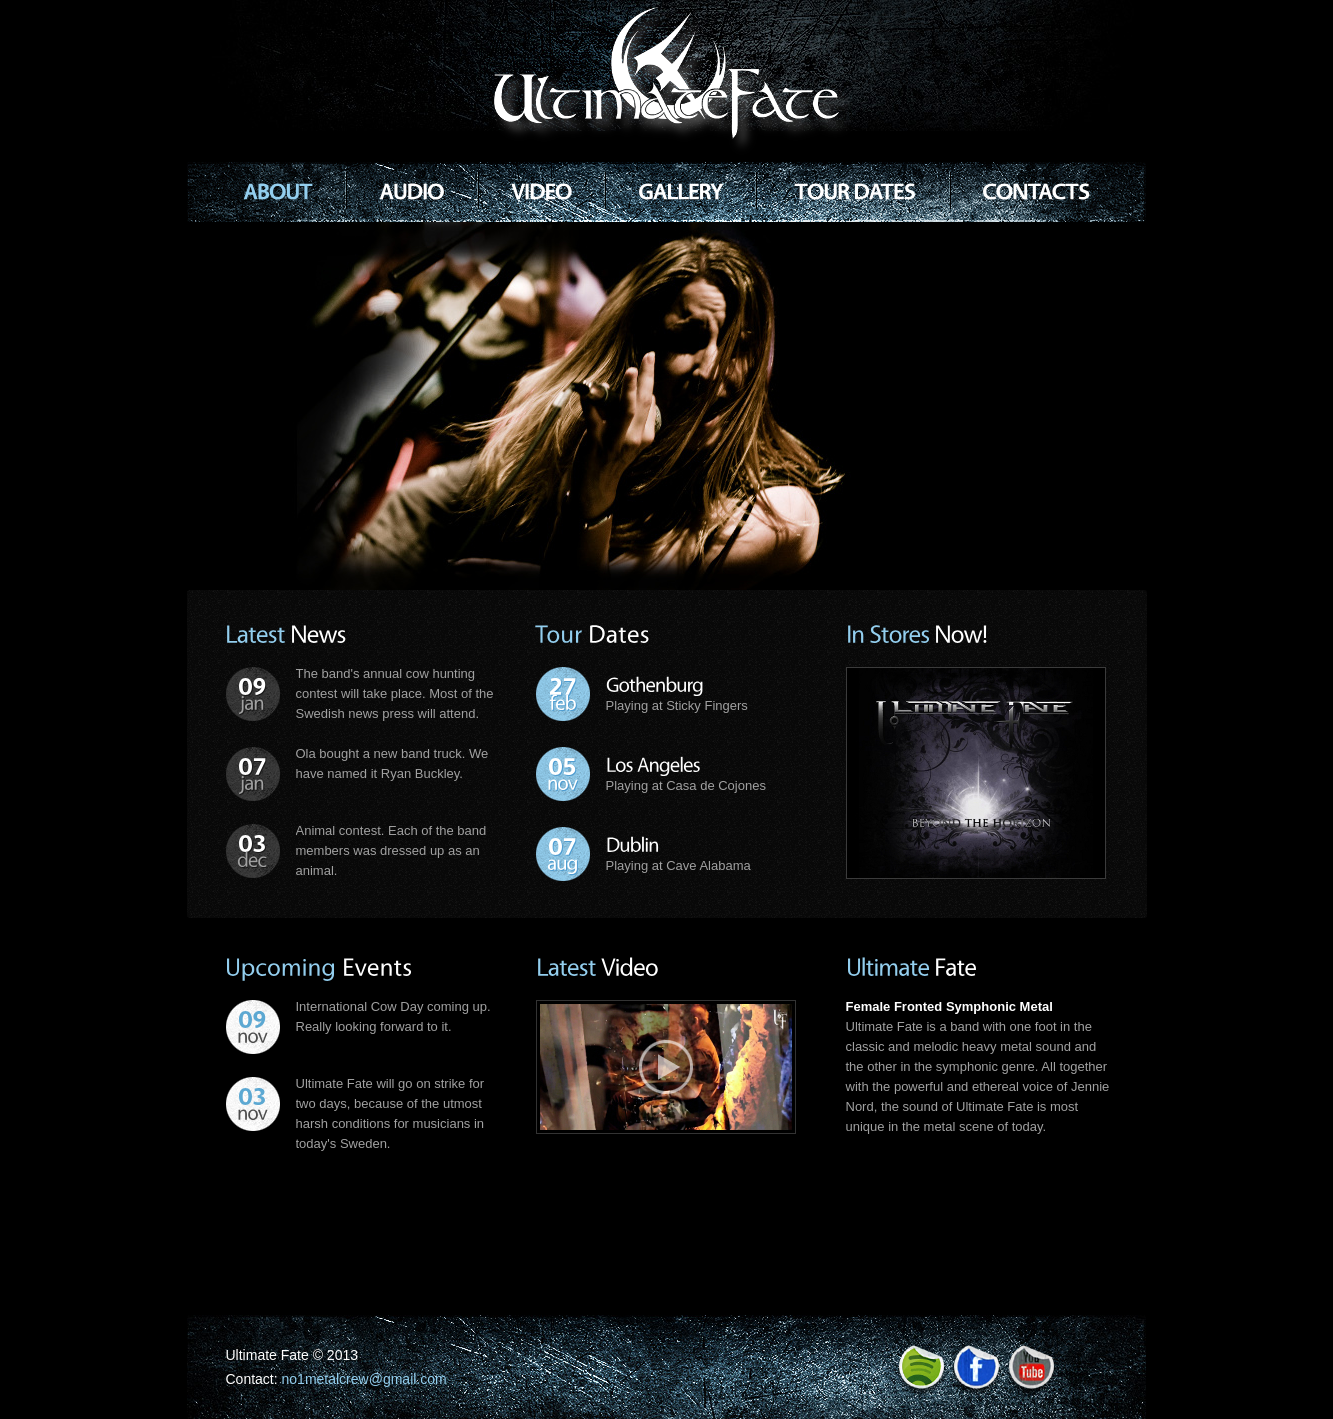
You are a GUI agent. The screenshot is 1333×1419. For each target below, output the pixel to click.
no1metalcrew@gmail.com (364, 1379)
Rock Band (674, 81)
